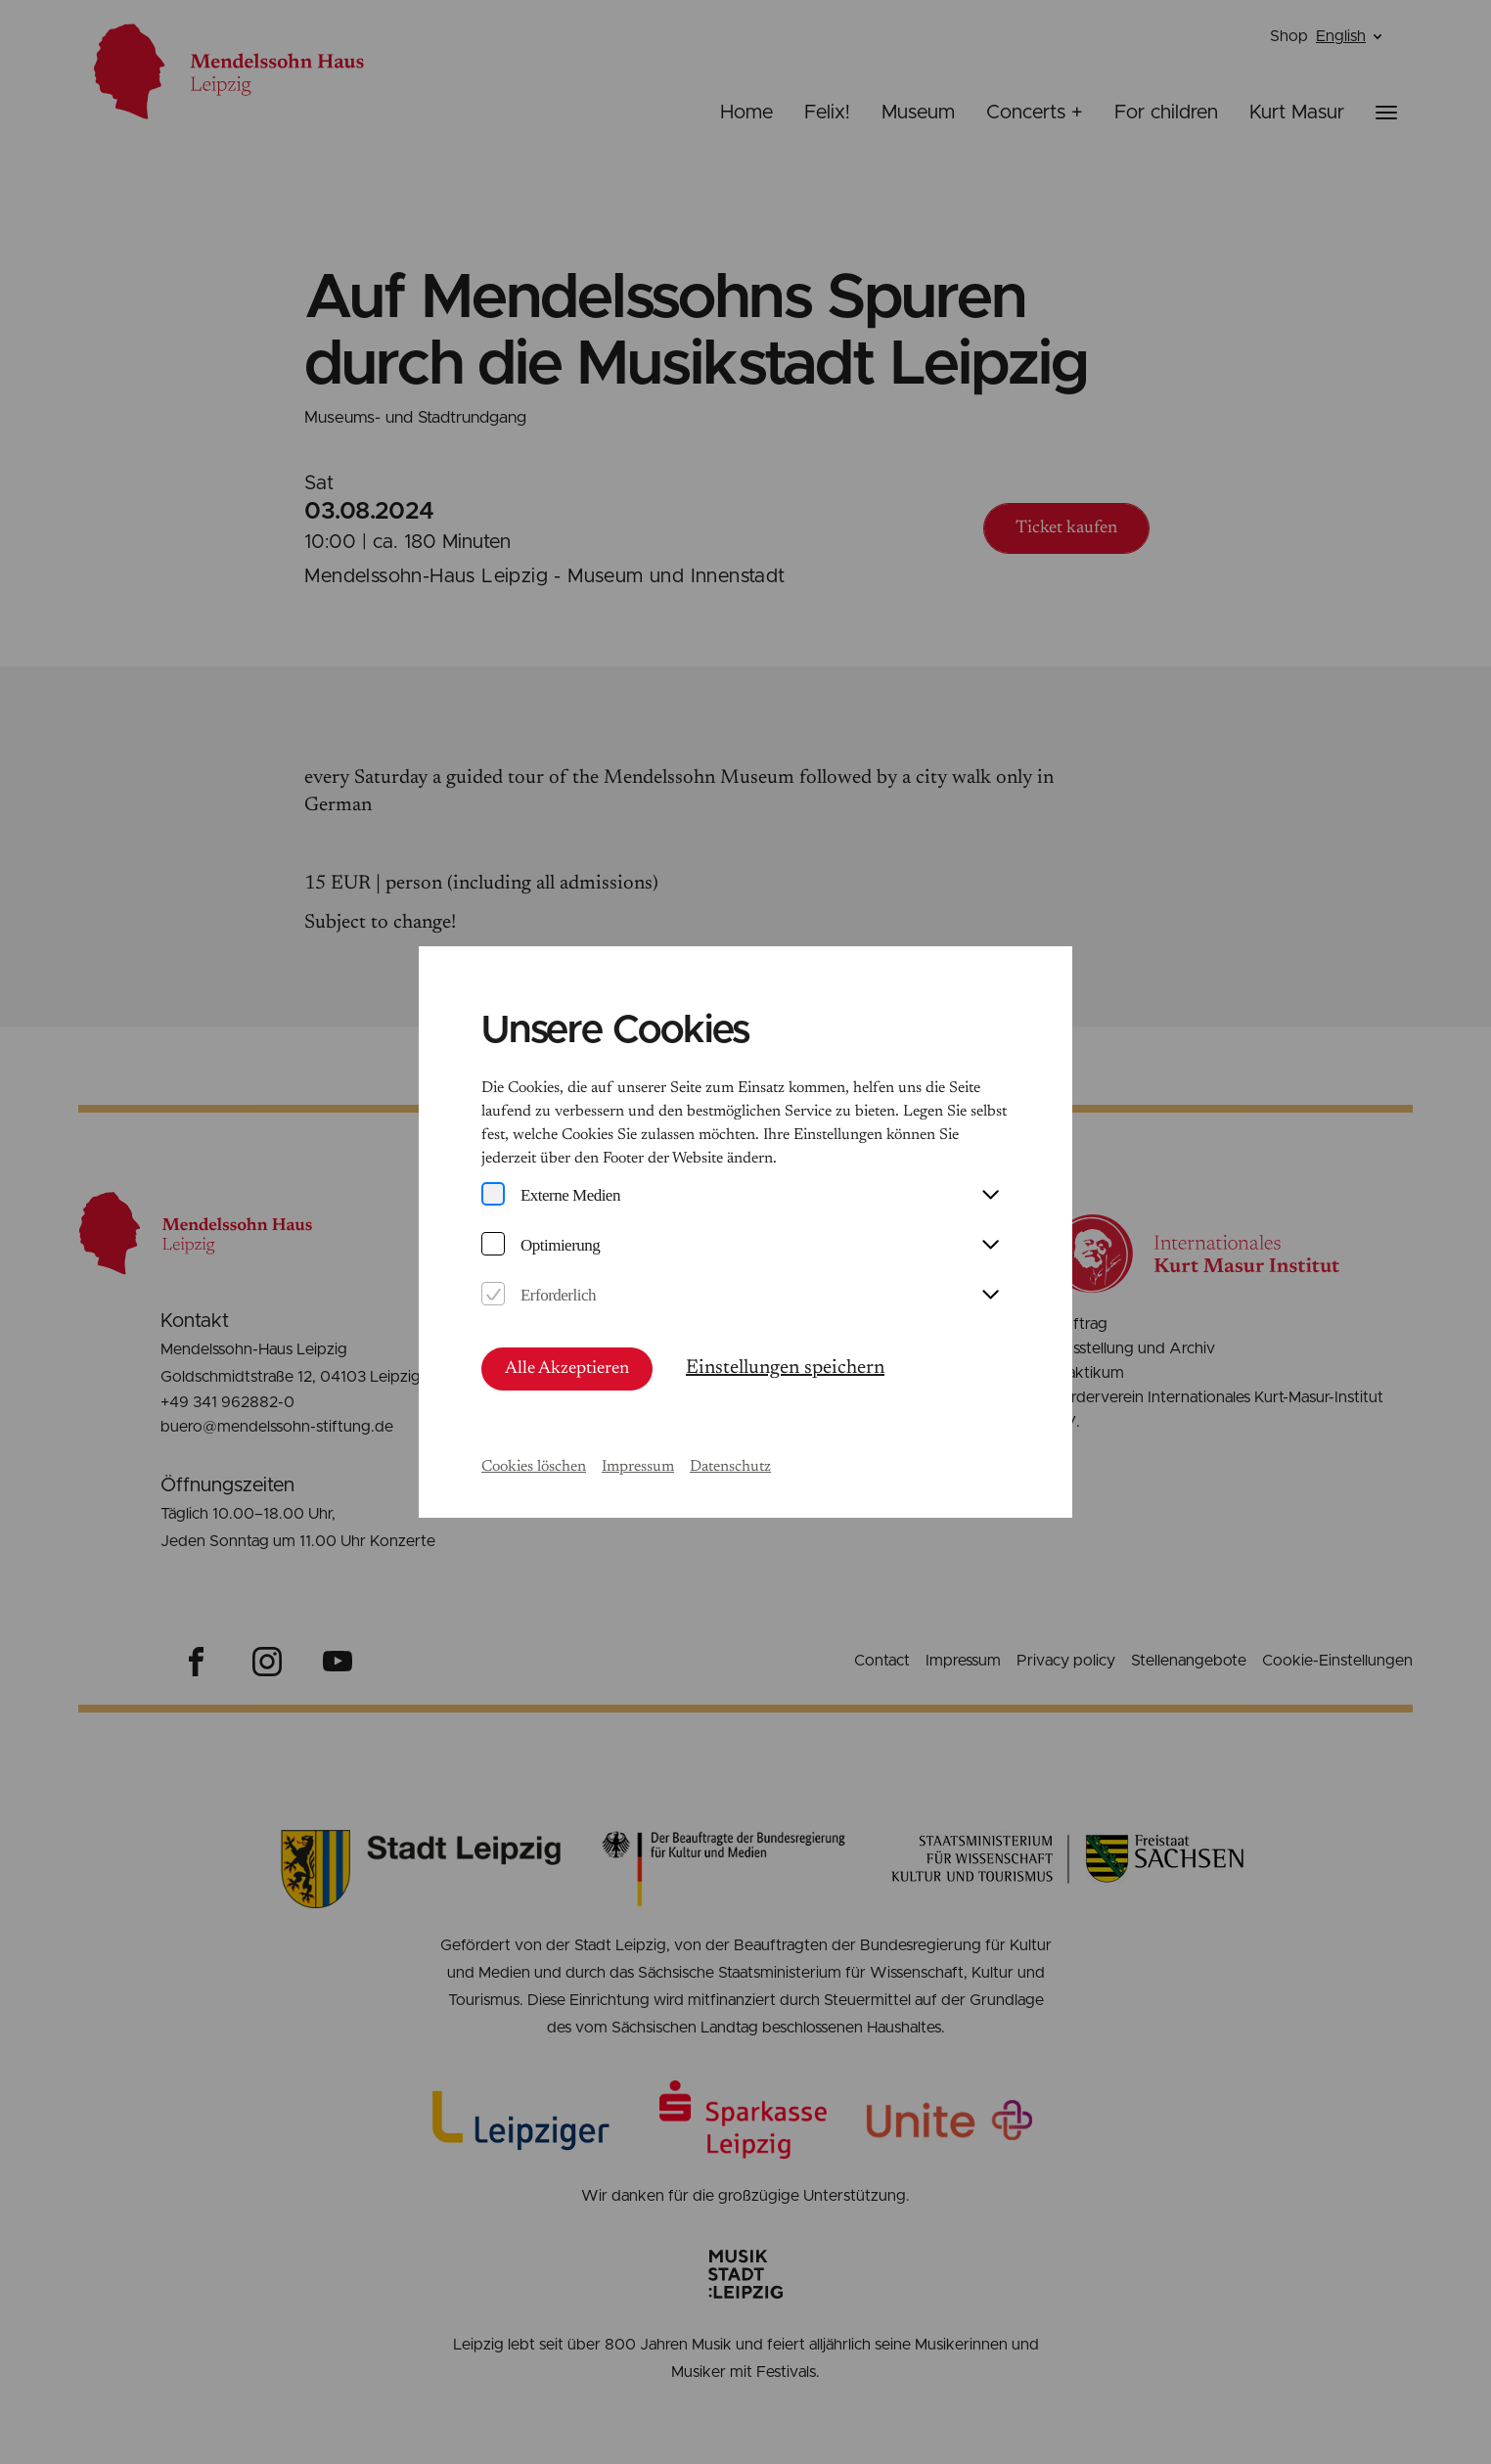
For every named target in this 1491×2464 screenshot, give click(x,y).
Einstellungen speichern (785, 1368)
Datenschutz (730, 1467)
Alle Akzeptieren (567, 1369)
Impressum (638, 1467)
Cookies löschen (533, 1467)
